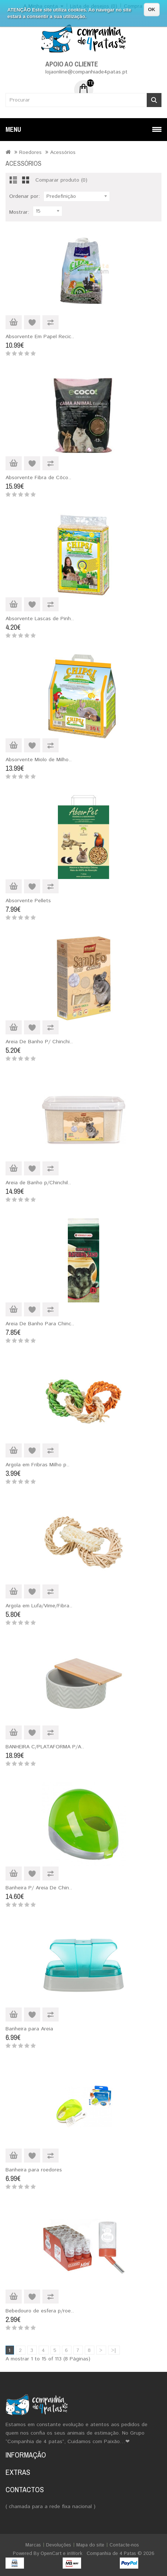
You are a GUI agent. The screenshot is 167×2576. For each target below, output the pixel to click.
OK (152, 9)
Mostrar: (19, 212)
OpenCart (51, 2553)
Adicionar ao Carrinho (14, 322)
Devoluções (58, 2545)
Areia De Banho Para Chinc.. (40, 1324)
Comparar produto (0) (61, 180)
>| (113, 2350)
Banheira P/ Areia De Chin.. (39, 1888)
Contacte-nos (124, 2545)
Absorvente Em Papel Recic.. (40, 336)
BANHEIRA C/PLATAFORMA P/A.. (45, 1747)
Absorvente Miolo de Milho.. (39, 759)
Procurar (154, 100)
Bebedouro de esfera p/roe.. (40, 2311)
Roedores (30, 152)
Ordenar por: (24, 196)
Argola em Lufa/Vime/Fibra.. (39, 1606)
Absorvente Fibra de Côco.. (38, 477)
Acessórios (63, 152)
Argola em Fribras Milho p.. (37, 1465)
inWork (74, 2553)
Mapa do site (90, 2545)
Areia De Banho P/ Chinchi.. (39, 1041)
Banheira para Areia (29, 2029)
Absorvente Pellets (28, 900)
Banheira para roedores (34, 2170)
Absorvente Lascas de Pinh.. (40, 618)
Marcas (33, 2545)
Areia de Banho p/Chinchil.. (38, 1182)
